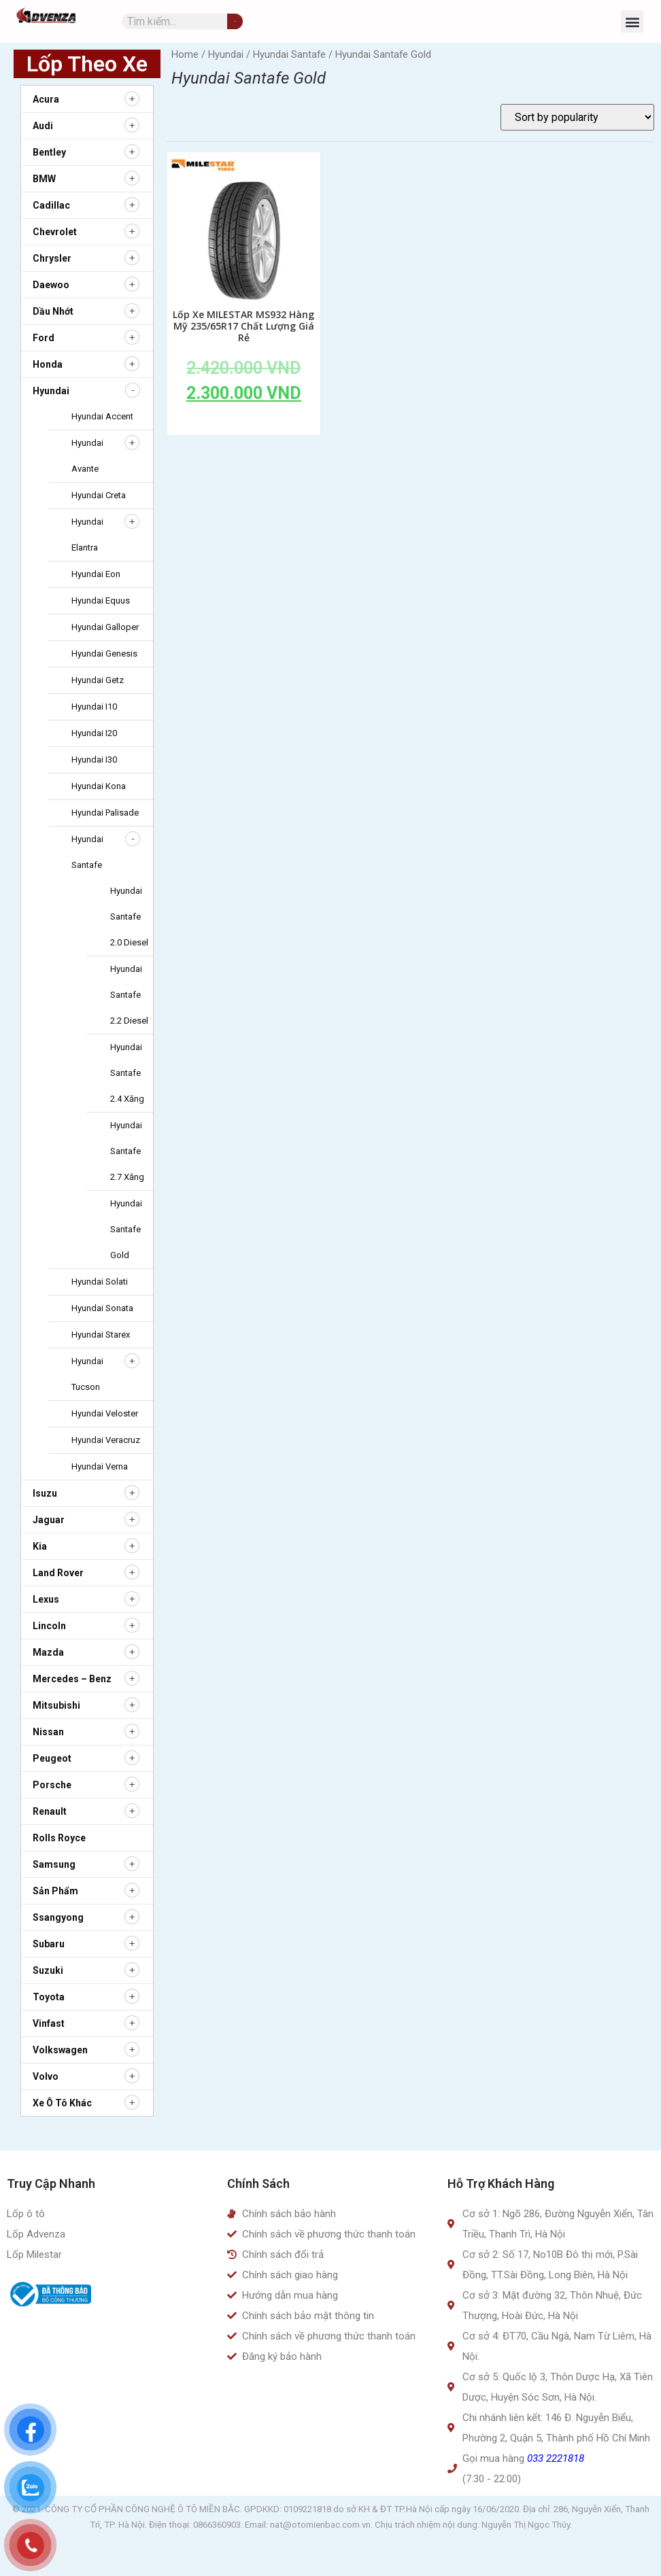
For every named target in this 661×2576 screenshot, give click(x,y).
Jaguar (49, 1519)
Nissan (48, 1731)
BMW (44, 178)
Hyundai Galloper (105, 627)
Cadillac (51, 205)
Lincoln (49, 1625)
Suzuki (48, 1970)
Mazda (48, 1652)
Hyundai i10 (94, 706)
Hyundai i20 (94, 733)
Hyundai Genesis (104, 653)
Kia (40, 1546)
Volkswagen (60, 2049)
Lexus (46, 1599)
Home (185, 54)
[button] (632, 21)
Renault (50, 1811)
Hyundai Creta (98, 495)
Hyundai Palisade (105, 812)
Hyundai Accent (102, 416)
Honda (48, 364)
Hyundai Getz (97, 680)
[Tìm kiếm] (235, 21)
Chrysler (52, 258)
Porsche (52, 1784)
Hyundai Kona (98, 786)
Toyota (49, 1996)
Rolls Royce (59, 1837)
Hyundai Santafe (289, 54)
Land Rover (58, 1572)
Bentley (49, 152)
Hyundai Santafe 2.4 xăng (127, 1073)
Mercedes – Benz (72, 1678)
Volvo (45, 2076)
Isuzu (45, 1493)
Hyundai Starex (100, 1334)
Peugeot (52, 1758)
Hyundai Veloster (104, 1413)
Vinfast (49, 2023)
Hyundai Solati (99, 1281)
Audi (43, 125)
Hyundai (51, 390)
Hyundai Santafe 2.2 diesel (129, 995)
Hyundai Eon (95, 574)
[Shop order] (577, 117)
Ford (43, 337)
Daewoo (51, 284)
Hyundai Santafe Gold (126, 1229)
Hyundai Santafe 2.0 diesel (129, 916)
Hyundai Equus (100, 600)
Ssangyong (58, 1917)
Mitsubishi (56, 1705)
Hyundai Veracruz (105, 1440)
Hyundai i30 (94, 759)
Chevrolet (55, 231)
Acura (46, 99)
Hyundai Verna (99, 1466)
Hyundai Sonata (102, 1308)
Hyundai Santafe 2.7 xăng (127, 1151)
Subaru (49, 1943)
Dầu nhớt (53, 311)
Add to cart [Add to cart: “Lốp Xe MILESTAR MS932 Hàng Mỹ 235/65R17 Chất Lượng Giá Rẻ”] (243, 424)
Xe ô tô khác (62, 2103)
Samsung (54, 1864)
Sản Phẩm (55, 1890)
